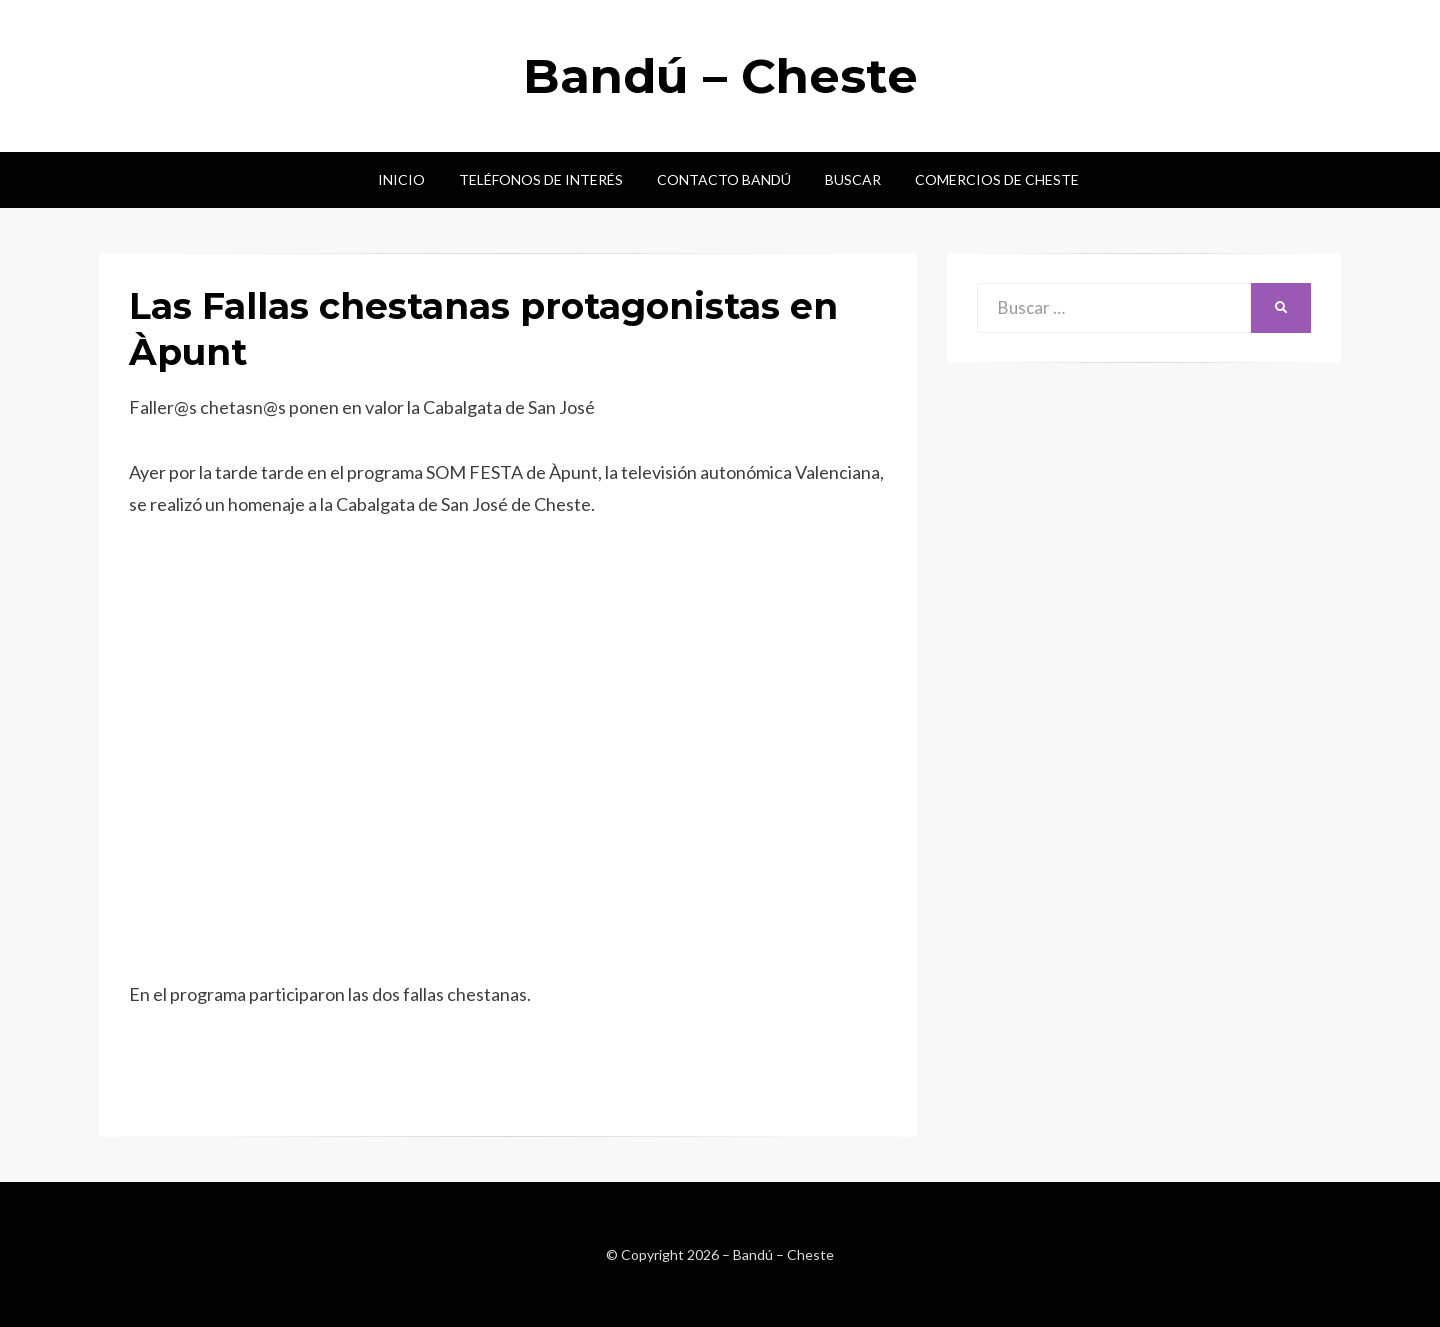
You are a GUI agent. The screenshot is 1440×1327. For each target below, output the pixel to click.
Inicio (401, 179)
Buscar (853, 179)
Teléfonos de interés (541, 179)
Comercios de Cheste (997, 179)
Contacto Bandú (724, 179)
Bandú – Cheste (720, 76)
